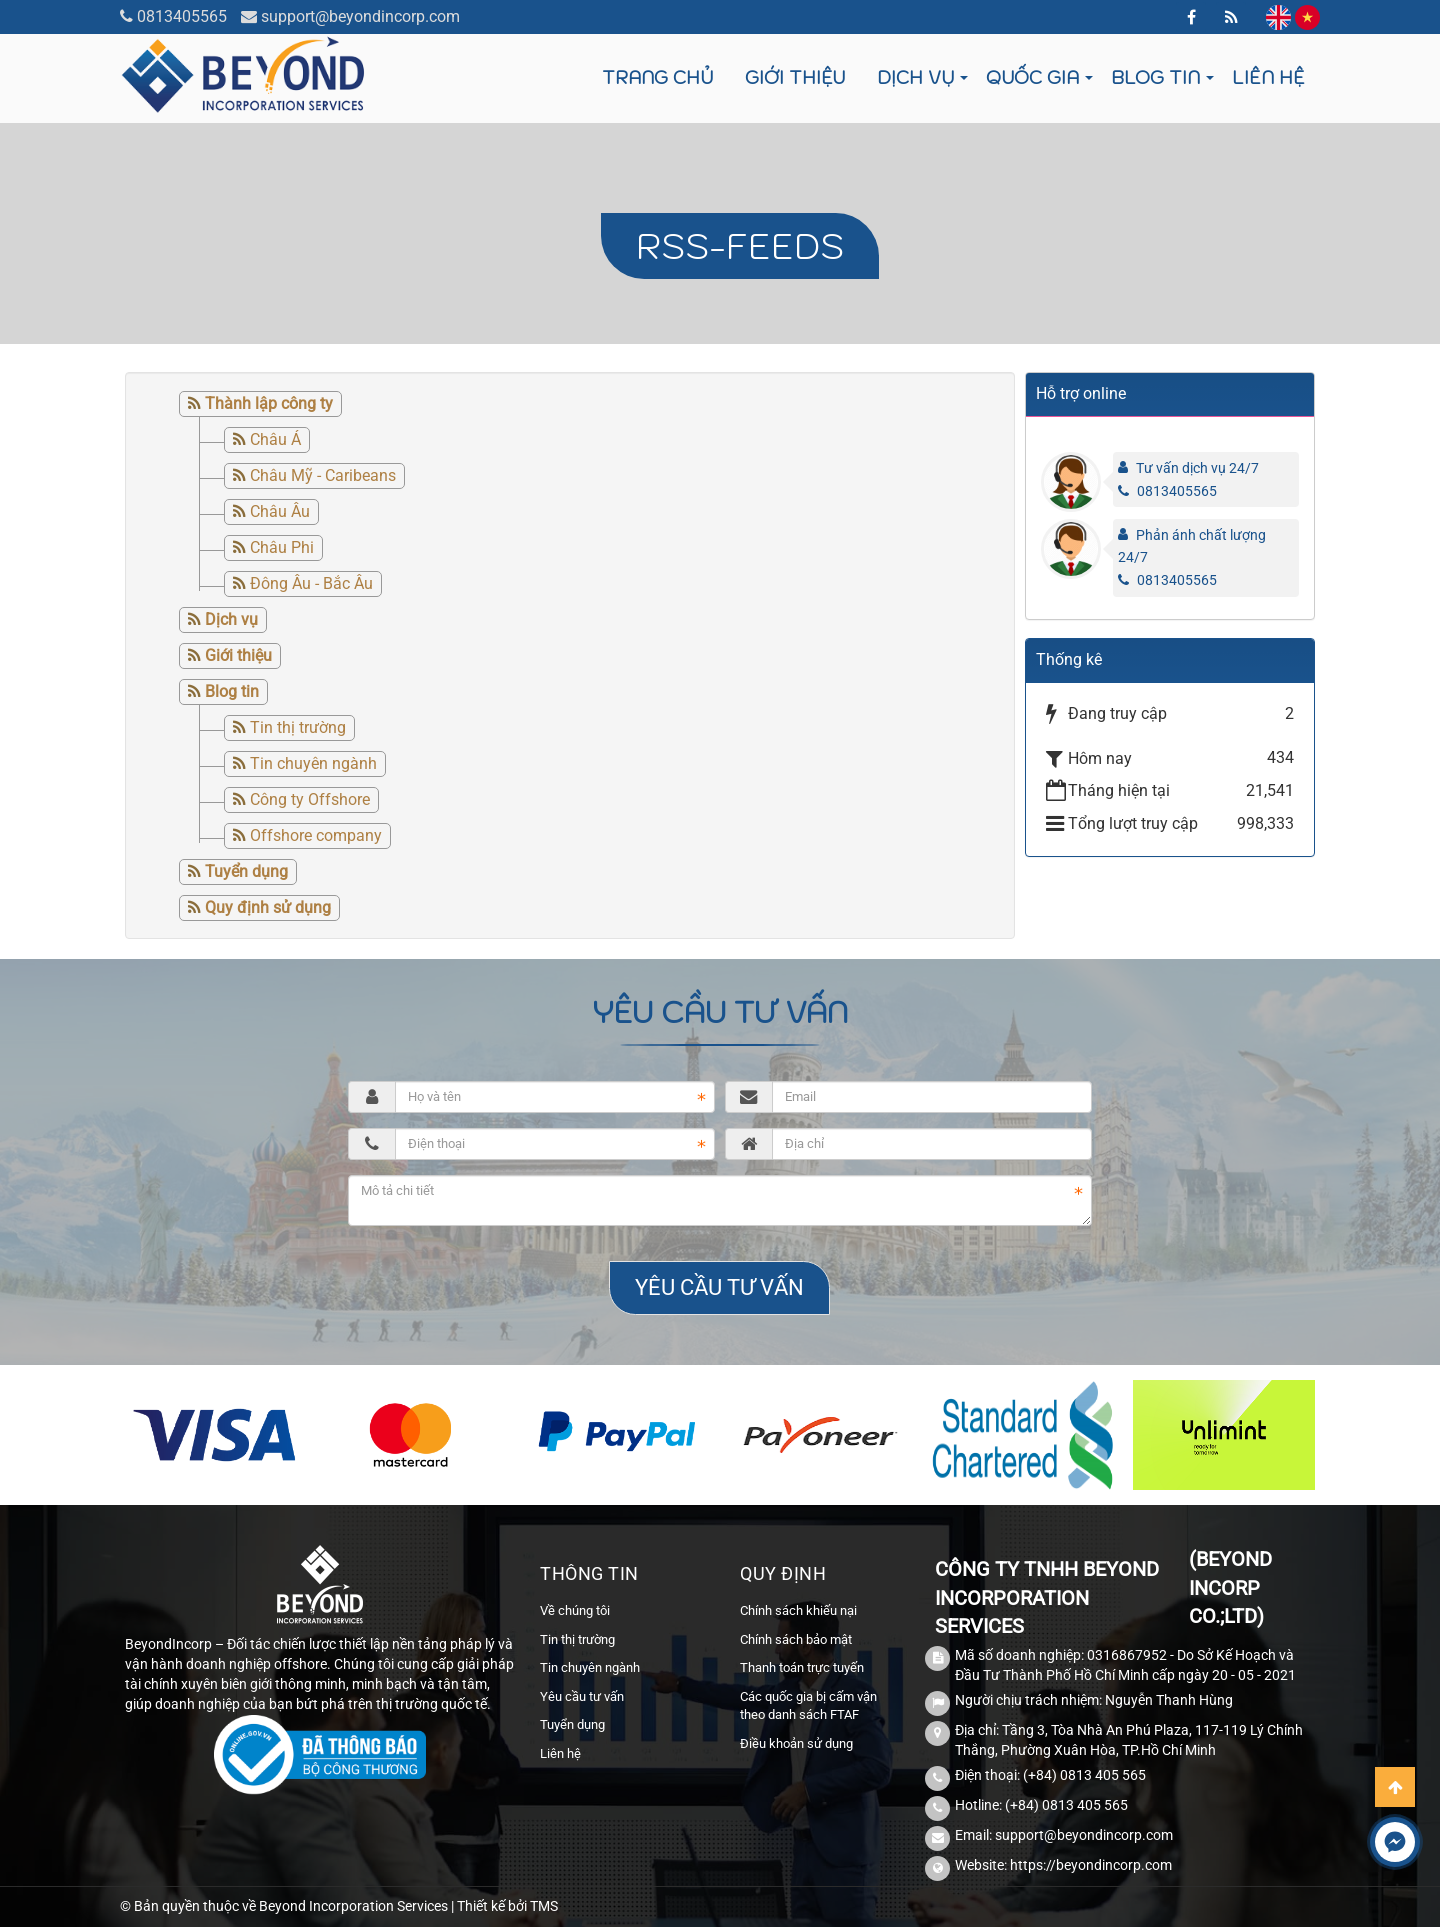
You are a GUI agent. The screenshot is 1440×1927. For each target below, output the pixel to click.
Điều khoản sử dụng (796, 1743)
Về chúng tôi (575, 1610)
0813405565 (182, 16)
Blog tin (1155, 77)
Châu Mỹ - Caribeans (323, 475)
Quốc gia (1032, 77)
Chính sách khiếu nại (798, 1610)
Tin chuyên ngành (313, 763)
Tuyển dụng (572, 1724)
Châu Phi (282, 547)
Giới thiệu (795, 77)
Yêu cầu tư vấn (582, 1696)
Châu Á (275, 439)
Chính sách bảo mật (796, 1639)
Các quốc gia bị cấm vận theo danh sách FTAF (808, 1706)
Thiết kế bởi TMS (507, 1906)
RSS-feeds (740, 245)
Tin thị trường (298, 727)
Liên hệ (1268, 77)
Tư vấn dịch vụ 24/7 (1197, 468)
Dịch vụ (915, 77)
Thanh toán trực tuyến (802, 1667)
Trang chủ (657, 77)
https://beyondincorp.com (1091, 1865)
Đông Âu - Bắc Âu (311, 583)
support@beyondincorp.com (360, 16)
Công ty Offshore (310, 799)
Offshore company (316, 835)
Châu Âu (280, 511)
